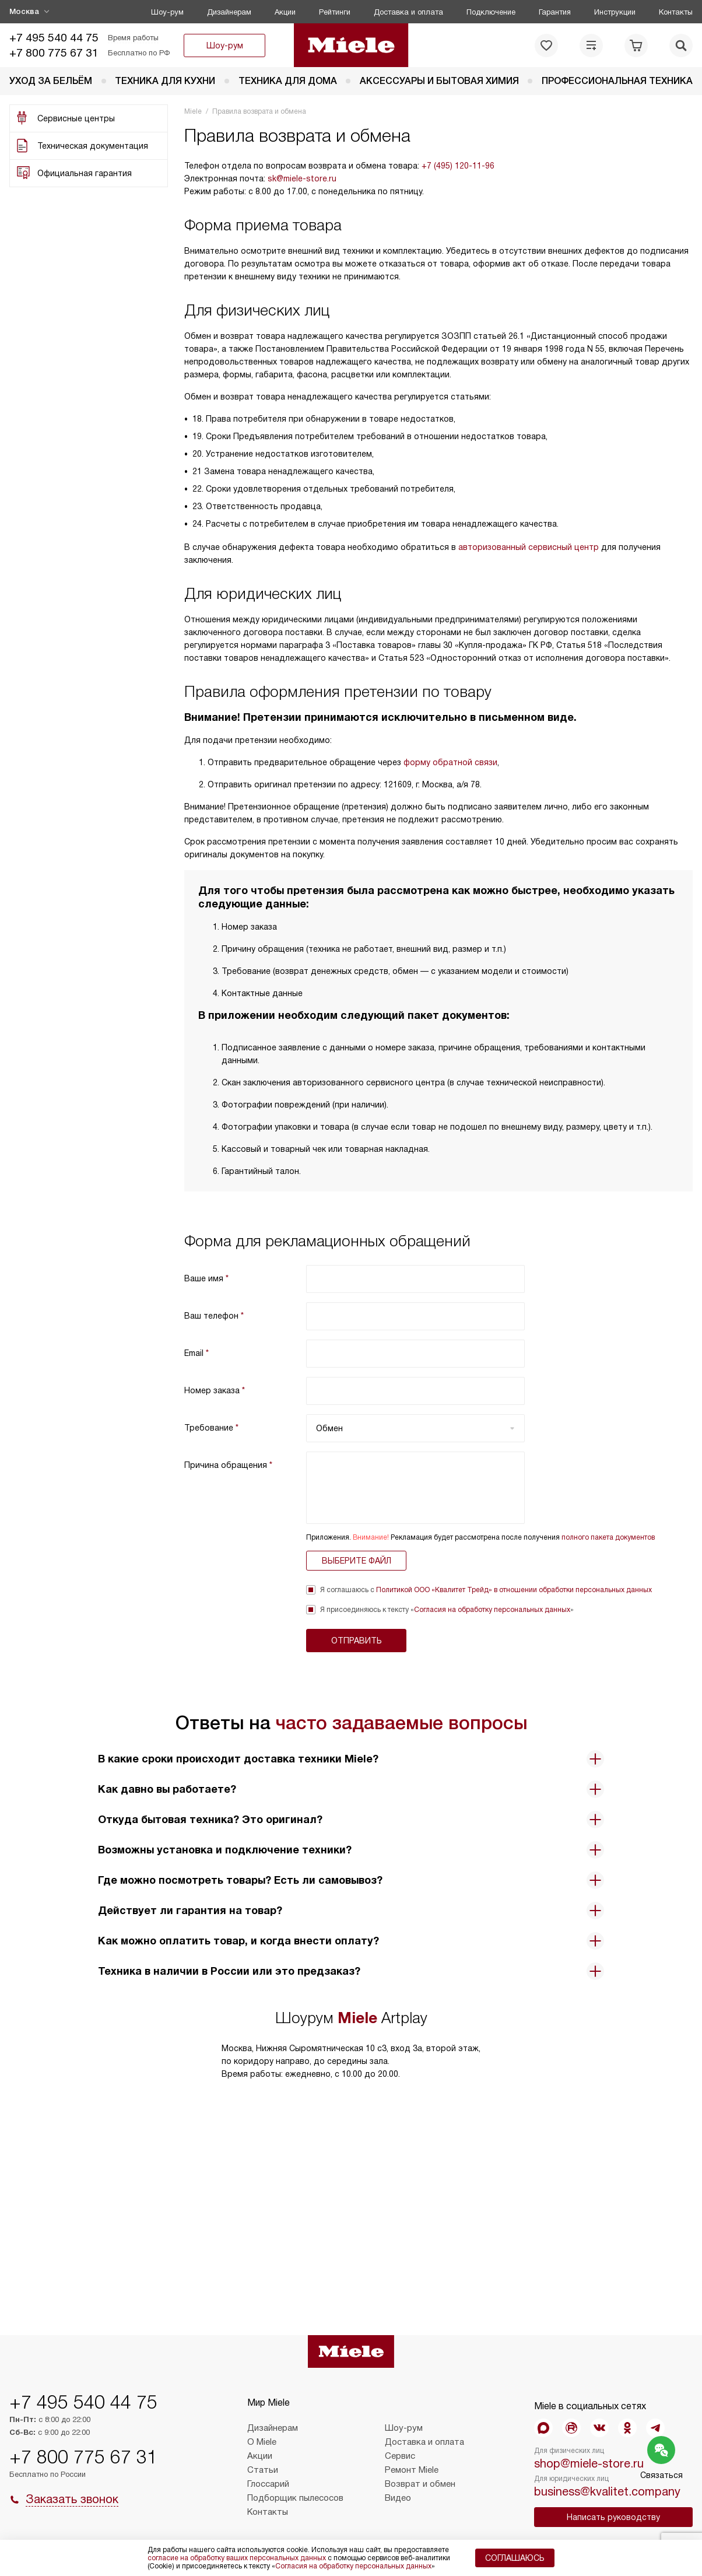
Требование (211, 1427)
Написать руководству (613, 2517)
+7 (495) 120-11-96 (458, 165)
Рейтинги (334, 12)
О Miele (261, 2442)
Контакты (676, 12)
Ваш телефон (214, 1315)
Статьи (262, 2470)
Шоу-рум (167, 12)
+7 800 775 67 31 (54, 53)
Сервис (400, 2456)
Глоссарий (268, 2484)
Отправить (356, 1640)
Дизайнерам (229, 12)
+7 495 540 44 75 (54, 37)
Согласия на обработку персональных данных (492, 1610)
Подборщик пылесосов (295, 2498)
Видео (398, 2498)
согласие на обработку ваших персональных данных (237, 2558)
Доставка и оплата (408, 12)
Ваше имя (206, 1278)
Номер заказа (214, 1390)
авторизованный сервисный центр (528, 547)
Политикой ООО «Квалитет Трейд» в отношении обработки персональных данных (514, 1590)
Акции (285, 12)
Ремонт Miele (411, 2470)
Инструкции (615, 12)
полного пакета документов (608, 1537)
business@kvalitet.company (607, 2491)
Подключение (490, 12)
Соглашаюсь (515, 2558)
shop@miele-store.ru (589, 2463)
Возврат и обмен (420, 2484)
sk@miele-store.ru (302, 178)
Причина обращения (228, 1465)
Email (196, 1353)
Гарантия (555, 12)
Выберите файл (356, 1560)
